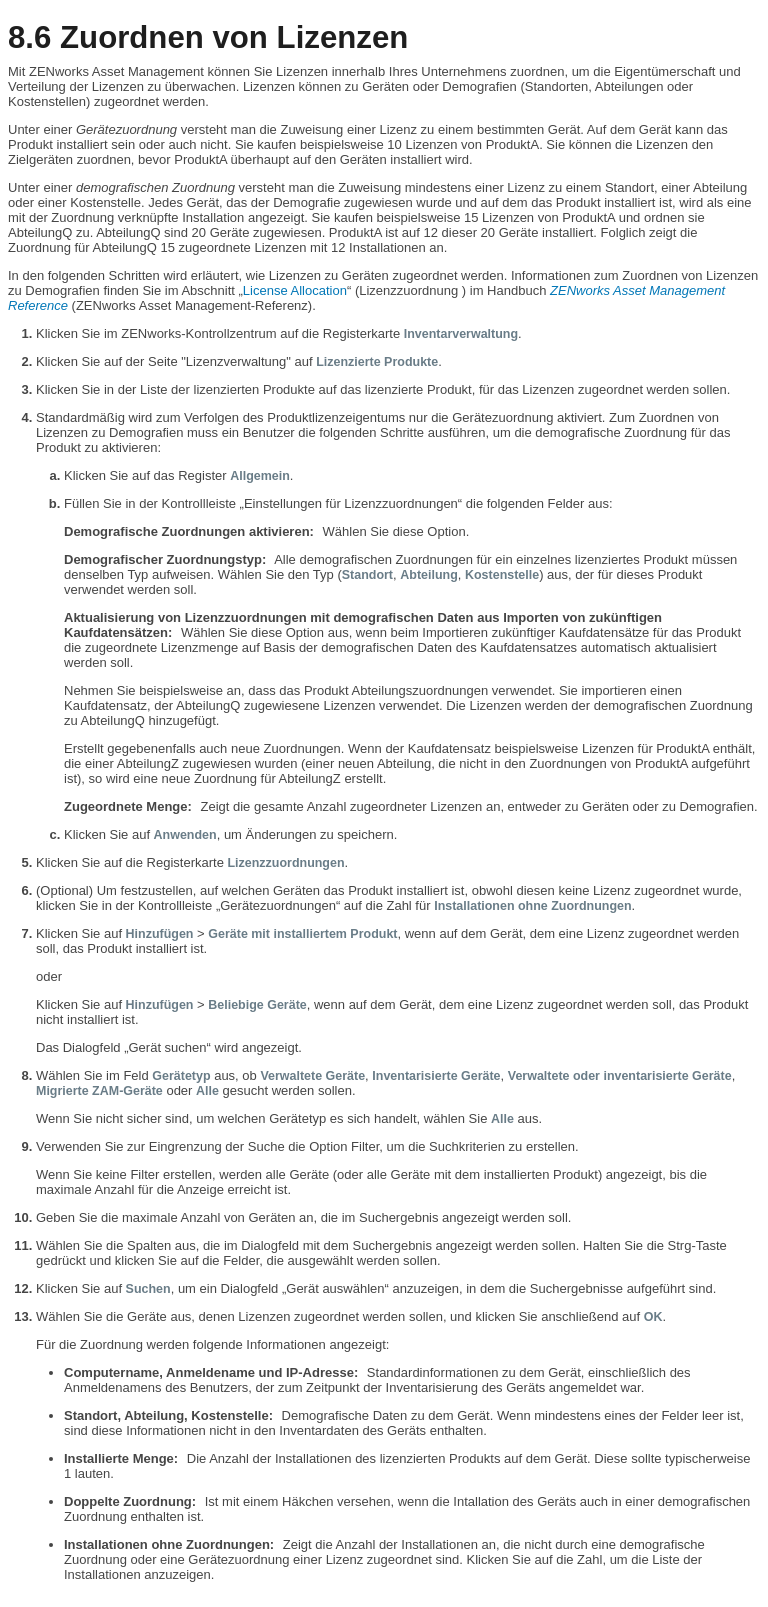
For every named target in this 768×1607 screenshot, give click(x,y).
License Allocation (295, 290)
